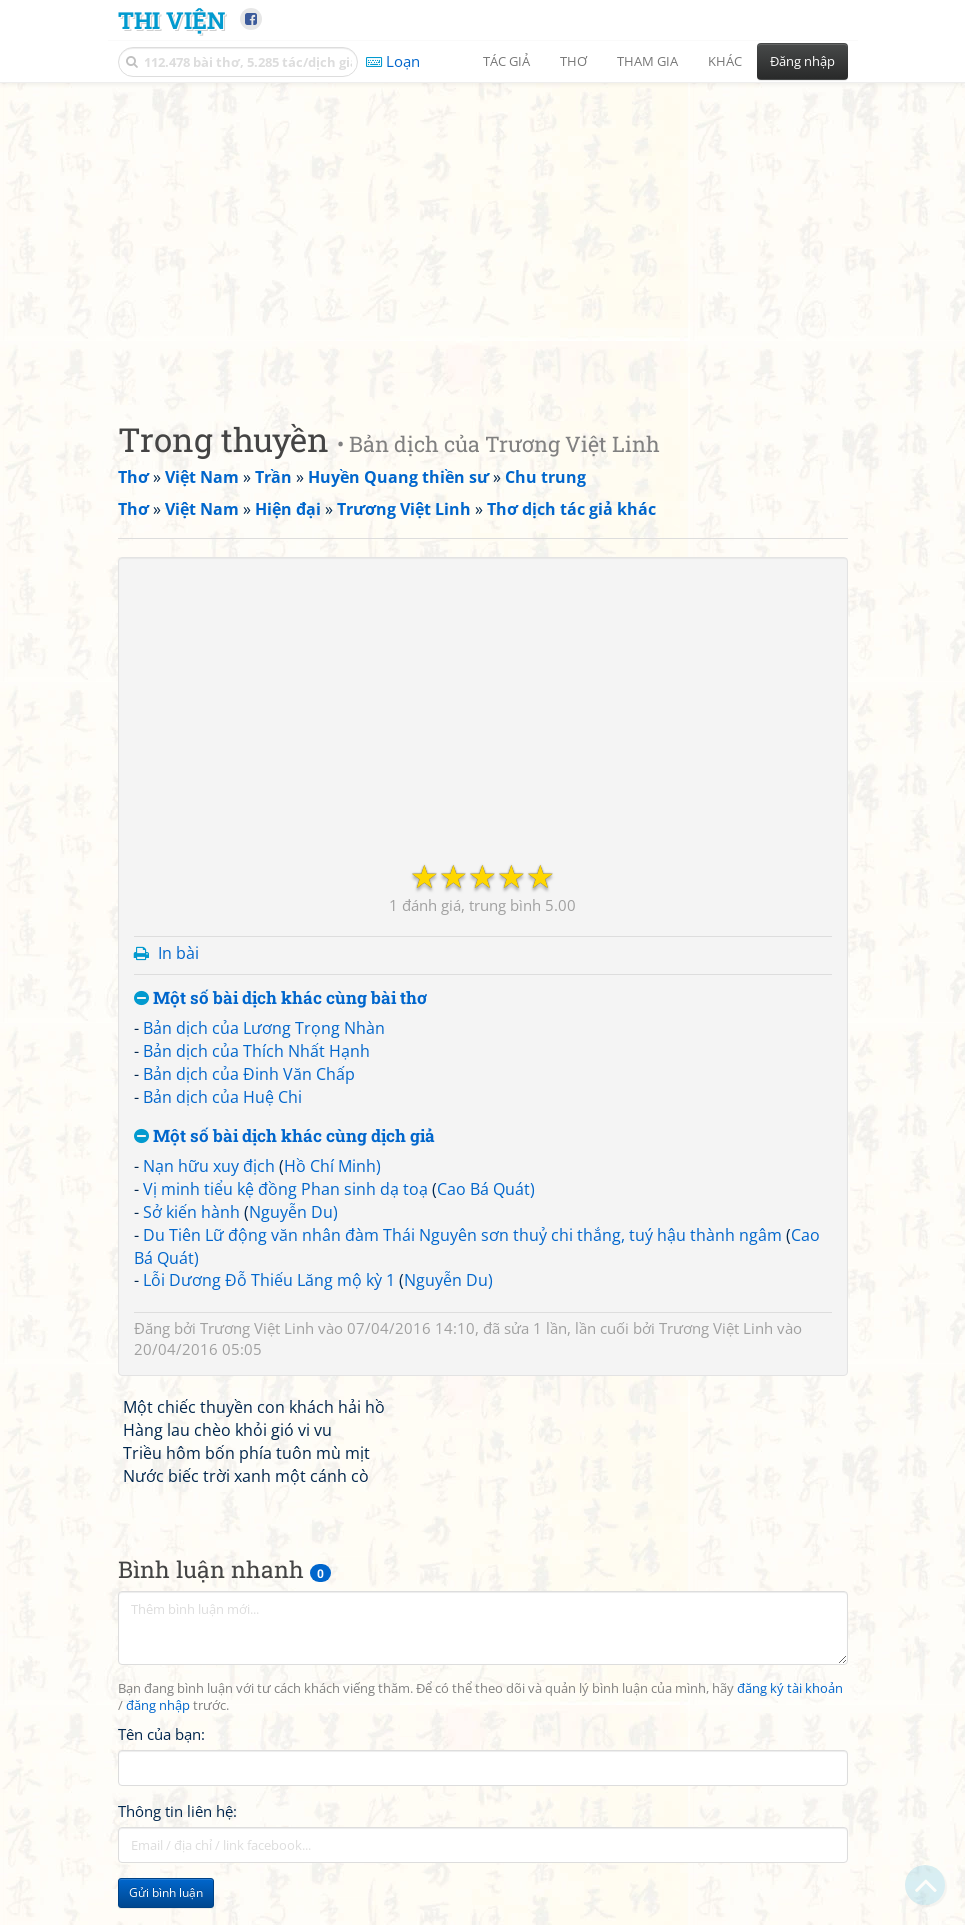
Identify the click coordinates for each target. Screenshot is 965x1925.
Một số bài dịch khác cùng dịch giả (284, 1136)
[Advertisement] (483, 235)
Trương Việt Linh (257, 1328)
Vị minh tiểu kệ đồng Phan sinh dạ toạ (285, 1189)
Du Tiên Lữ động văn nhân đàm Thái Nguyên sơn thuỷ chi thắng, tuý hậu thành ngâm (462, 1235)
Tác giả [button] (506, 61)
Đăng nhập (802, 61)
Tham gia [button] (647, 61)
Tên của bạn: (161, 1734)
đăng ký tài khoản (790, 1688)
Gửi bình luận (166, 1892)
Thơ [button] (573, 61)
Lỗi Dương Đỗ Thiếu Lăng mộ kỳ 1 (269, 1280)
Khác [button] (725, 61)
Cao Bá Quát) (486, 1189)
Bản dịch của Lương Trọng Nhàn (264, 1028)
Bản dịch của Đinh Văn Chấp (249, 1074)
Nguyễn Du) (293, 1212)
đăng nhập (158, 1705)
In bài (178, 953)
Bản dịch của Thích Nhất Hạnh (256, 1051)
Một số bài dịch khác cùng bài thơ (280, 998)
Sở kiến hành (191, 1212)
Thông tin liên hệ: (177, 1811)
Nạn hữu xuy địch (209, 1166)
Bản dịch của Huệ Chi (222, 1097)
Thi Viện (171, 19)
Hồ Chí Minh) (332, 1166)
